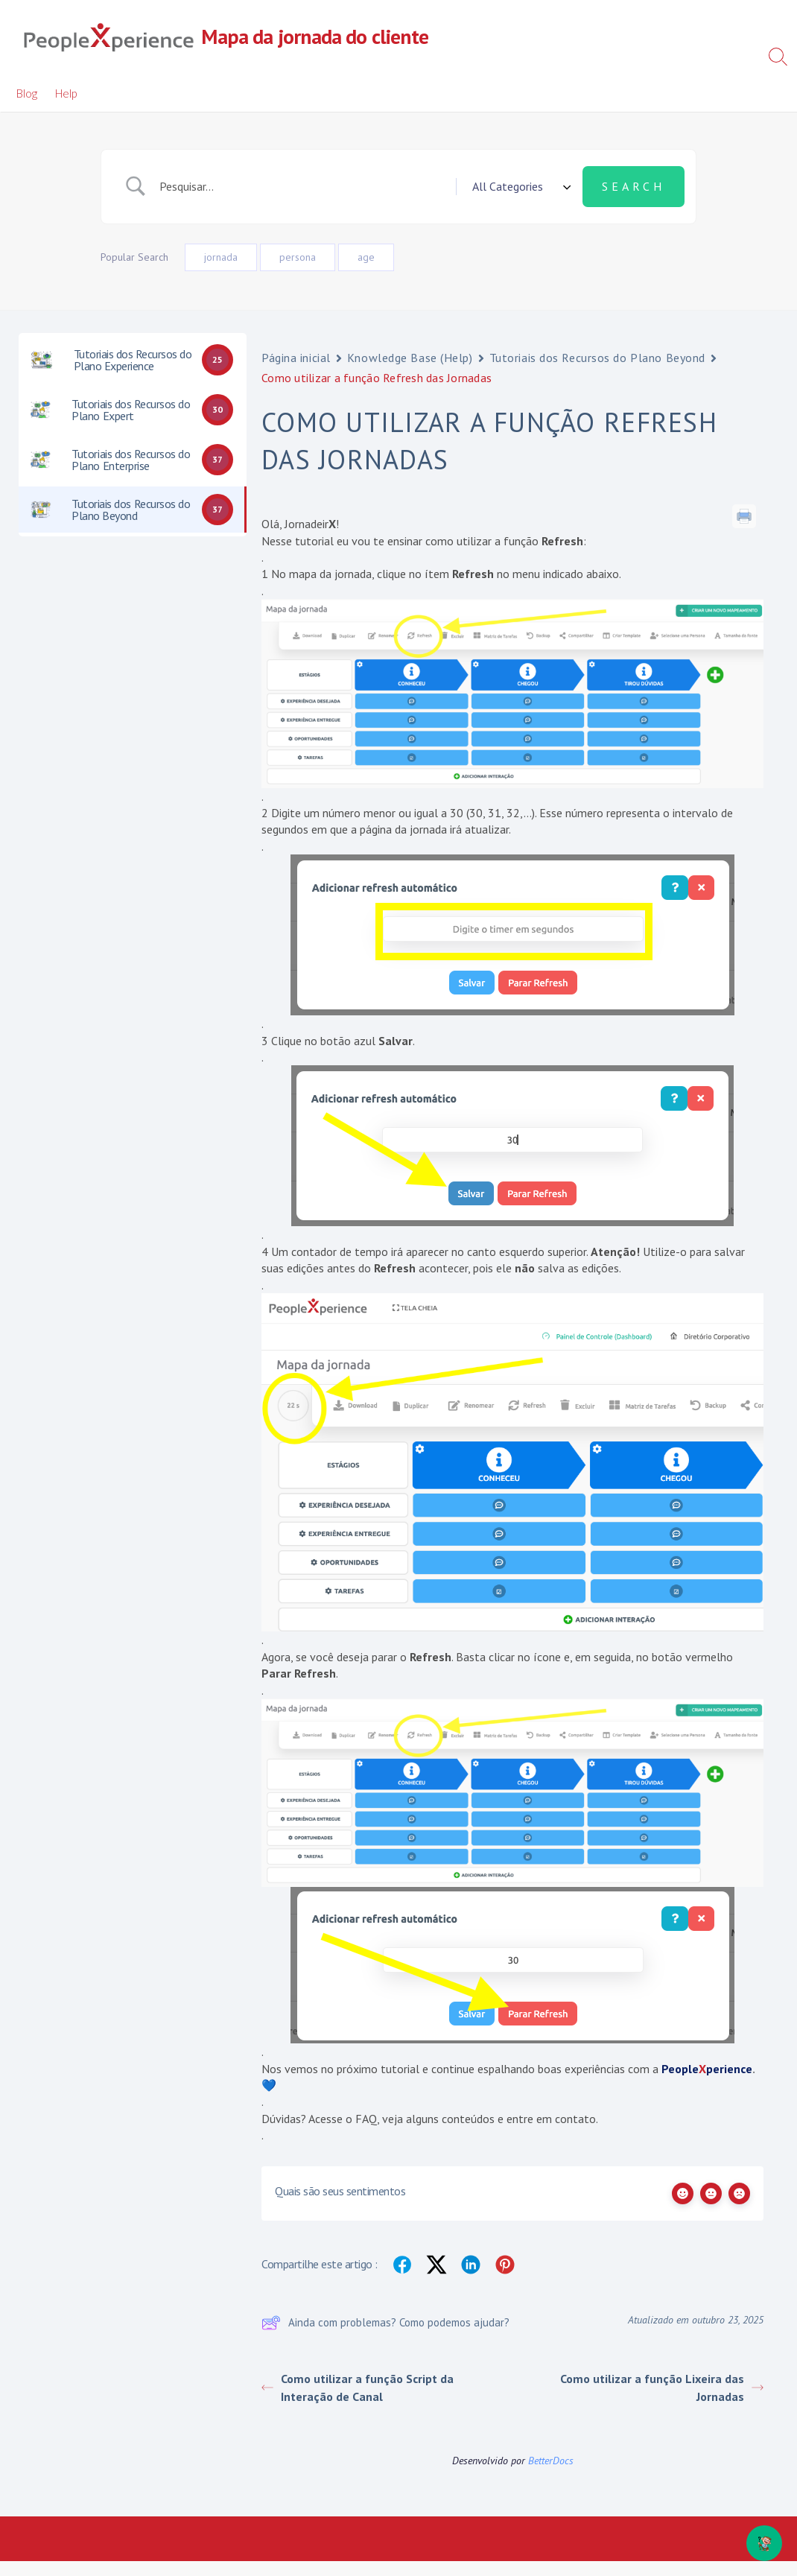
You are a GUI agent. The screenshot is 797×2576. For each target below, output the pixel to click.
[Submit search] (633, 186)
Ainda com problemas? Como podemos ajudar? (385, 2322)
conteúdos (468, 2118)
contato (575, 2118)
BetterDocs (551, 2460)
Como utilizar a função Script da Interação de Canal (357, 2387)
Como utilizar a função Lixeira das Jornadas (661, 2387)
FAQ (366, 2118)
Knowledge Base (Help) (410, 357)
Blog (26, 93)
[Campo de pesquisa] (302, 186)
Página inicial (296, 357)
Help (66, 93)
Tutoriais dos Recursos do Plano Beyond (597, 357)
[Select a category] (519, 186)
